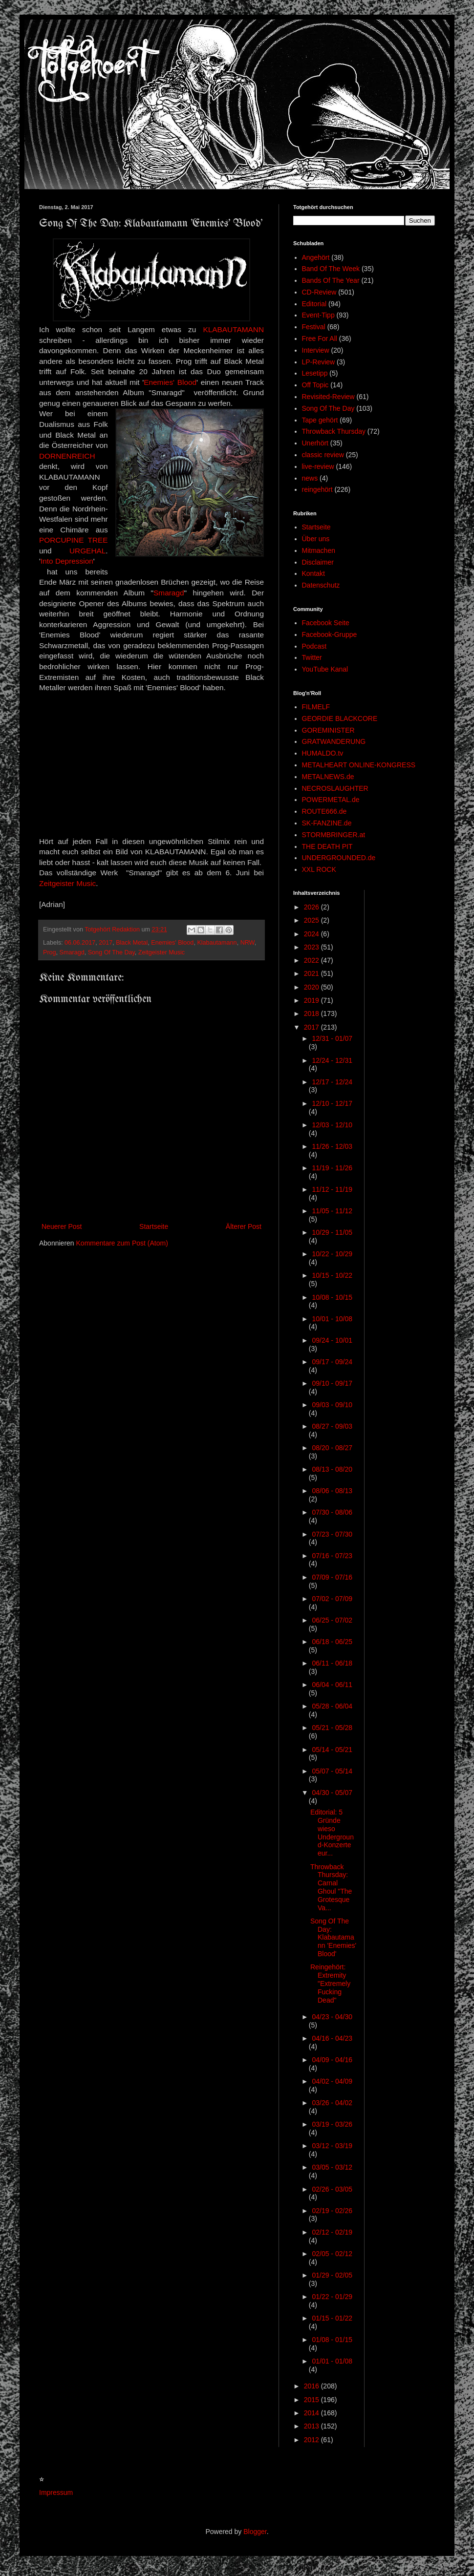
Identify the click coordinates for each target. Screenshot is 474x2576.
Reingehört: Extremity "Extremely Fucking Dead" (330, 1983)
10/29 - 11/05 (332, 1232)
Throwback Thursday (334, 431)
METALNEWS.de (328, 777)
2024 (312, 934)
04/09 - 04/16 (332, 2060)
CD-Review (319, 292)
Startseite (153, 1226)
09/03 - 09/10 (332, 1405)
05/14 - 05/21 (332, 1749)
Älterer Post (243, 1226)
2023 (312, 947)
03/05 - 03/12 (332, 2167)
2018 (312, 1013)
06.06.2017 (80, 942)
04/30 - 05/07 (332, 1792)
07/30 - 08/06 (332, 1512)
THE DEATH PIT (327, 846)
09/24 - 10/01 (332, 1340)
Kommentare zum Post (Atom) (122, 1243)
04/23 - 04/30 (332, 2017)
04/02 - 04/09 (332, 2081)
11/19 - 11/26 (332, 1168)
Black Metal (132, 942)
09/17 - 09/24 (332, 1362)
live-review (318, 466)
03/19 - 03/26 (332, 2124)
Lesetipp (315, 373)
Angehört (316, 257)
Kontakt (313, 573)
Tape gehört (320, 420)
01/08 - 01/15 (332, 2340)
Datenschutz (321, 585)
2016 (312, 2386)
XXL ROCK (319, 869)
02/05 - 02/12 (332, 2254)
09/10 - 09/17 (332, 1383)
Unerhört (315, 443)
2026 (312, 907)
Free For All (319, 338)
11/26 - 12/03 (332, 1146)
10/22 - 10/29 (332, 1254)
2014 (312, 2413)
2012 (312, 2440)
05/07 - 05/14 (332, 1771)
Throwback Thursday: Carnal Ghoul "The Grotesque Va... (331, 1887)
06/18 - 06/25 (332, 1642)
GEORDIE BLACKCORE (340, 718)
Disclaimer (318, 562)
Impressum (56, 2492)
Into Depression (67, 561)
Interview (315, 350)
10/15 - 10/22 (332, 1275)
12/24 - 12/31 (332, 1060)
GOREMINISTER (328, 730)
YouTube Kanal (325, 669)
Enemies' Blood (170, 382)
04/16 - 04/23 (332, 2038)
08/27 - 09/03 (332, 1426)
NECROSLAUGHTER (335, 788)
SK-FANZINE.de (327, 823)
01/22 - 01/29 (332, 2297)
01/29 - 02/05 (332, 2275)
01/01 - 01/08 (332, 2361)
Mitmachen (318, 550)
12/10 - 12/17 (332, 1103)
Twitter (312, 657)
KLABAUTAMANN (233, 329)
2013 (312, 2426)
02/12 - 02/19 (332, 2232)
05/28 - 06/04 (332, 1706)
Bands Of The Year (331, 280)
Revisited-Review (328, 397)
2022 (312, 960)
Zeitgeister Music (67, 883)
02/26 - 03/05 (332, 2189)
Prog (49, 952)
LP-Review (318, 362)
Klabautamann (217, 942)
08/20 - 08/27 (332, 1448)
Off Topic (315, 385)
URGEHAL (87, 551)
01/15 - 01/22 (332, 2318)
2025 (312, 920)
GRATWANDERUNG (334, 741)
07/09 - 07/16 (332, 1577)
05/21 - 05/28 (332, 1727)
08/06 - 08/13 (332, 1491)
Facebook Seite (325, 623)
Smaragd (168, 593)
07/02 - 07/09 (332, 1599)
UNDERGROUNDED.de (339, 858)
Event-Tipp (318, 315)
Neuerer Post (62, 1226)
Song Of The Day (111, 952)
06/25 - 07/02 (332, 1620)
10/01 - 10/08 (332, 1319)
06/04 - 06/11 (332, 1685)
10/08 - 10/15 (332, 1297)
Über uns (316, 539)
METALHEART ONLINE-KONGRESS (359, 765)
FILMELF (316, 707)
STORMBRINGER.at (334, 835)
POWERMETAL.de (331, 799)
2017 (105, 942)
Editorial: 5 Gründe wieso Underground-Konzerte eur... (332, 1832)
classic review (323, 455)
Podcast (314, 646)
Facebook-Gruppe (329, 634)
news (310, 478)
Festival (313, 327)
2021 (312, 973)
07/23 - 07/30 (332, 1534)
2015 (312, 2400)
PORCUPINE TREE (73, 540)
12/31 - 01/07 (332, 1038)
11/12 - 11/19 (332, 1189)
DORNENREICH (67, 456)
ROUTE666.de (324, 811)
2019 (312, 1000)
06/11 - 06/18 (332, 1663)
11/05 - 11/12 (332, 1211)
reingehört (317, 489)
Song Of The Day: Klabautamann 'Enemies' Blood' (333, 1937)
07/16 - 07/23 (332, 1556)
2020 (312, 987)
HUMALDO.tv (323, 753)
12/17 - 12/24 (332, 1082)
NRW (247, 942)
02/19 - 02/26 (332, 2211)
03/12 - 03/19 (332, 2146)
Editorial (314, 304)
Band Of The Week (331, 269)
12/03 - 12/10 (332, 1125)
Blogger (254, 2531)
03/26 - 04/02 (332, 2103)
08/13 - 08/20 (332, 1469)
